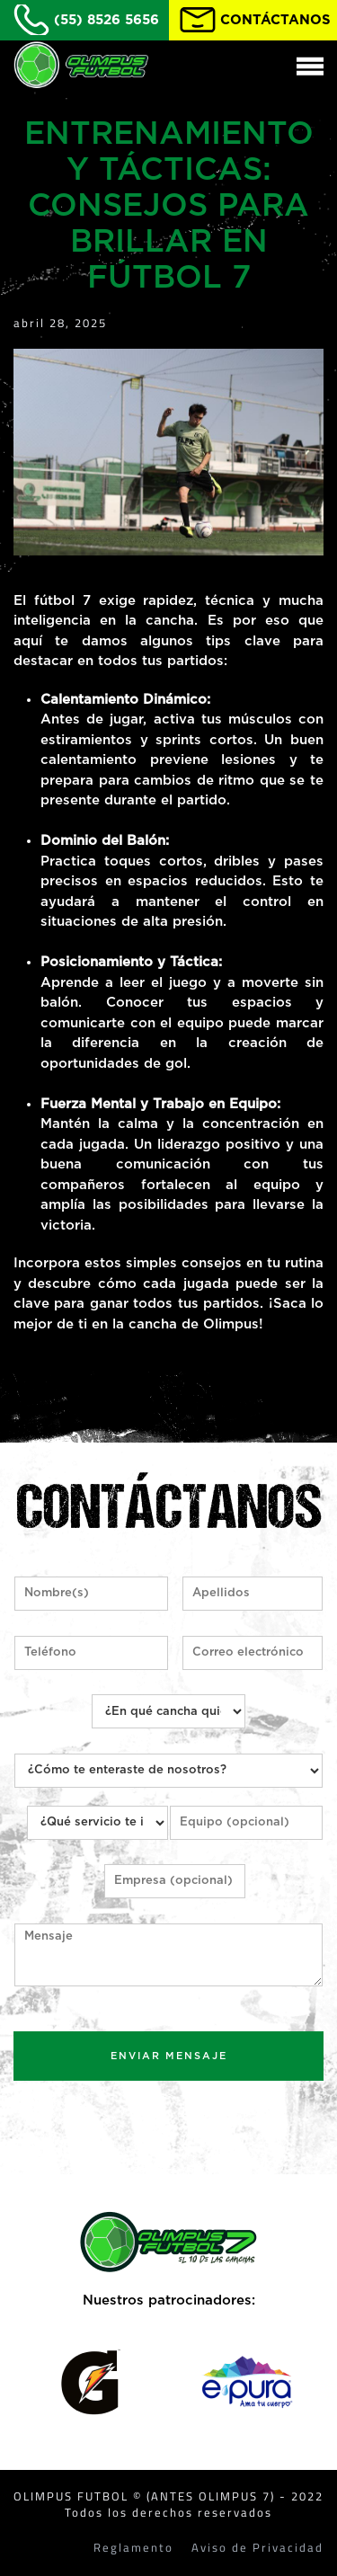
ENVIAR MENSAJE (169, 2056)
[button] (308, 65)
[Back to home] (80, 65)
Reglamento (133, 2547)
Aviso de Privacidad (257, 2547)
